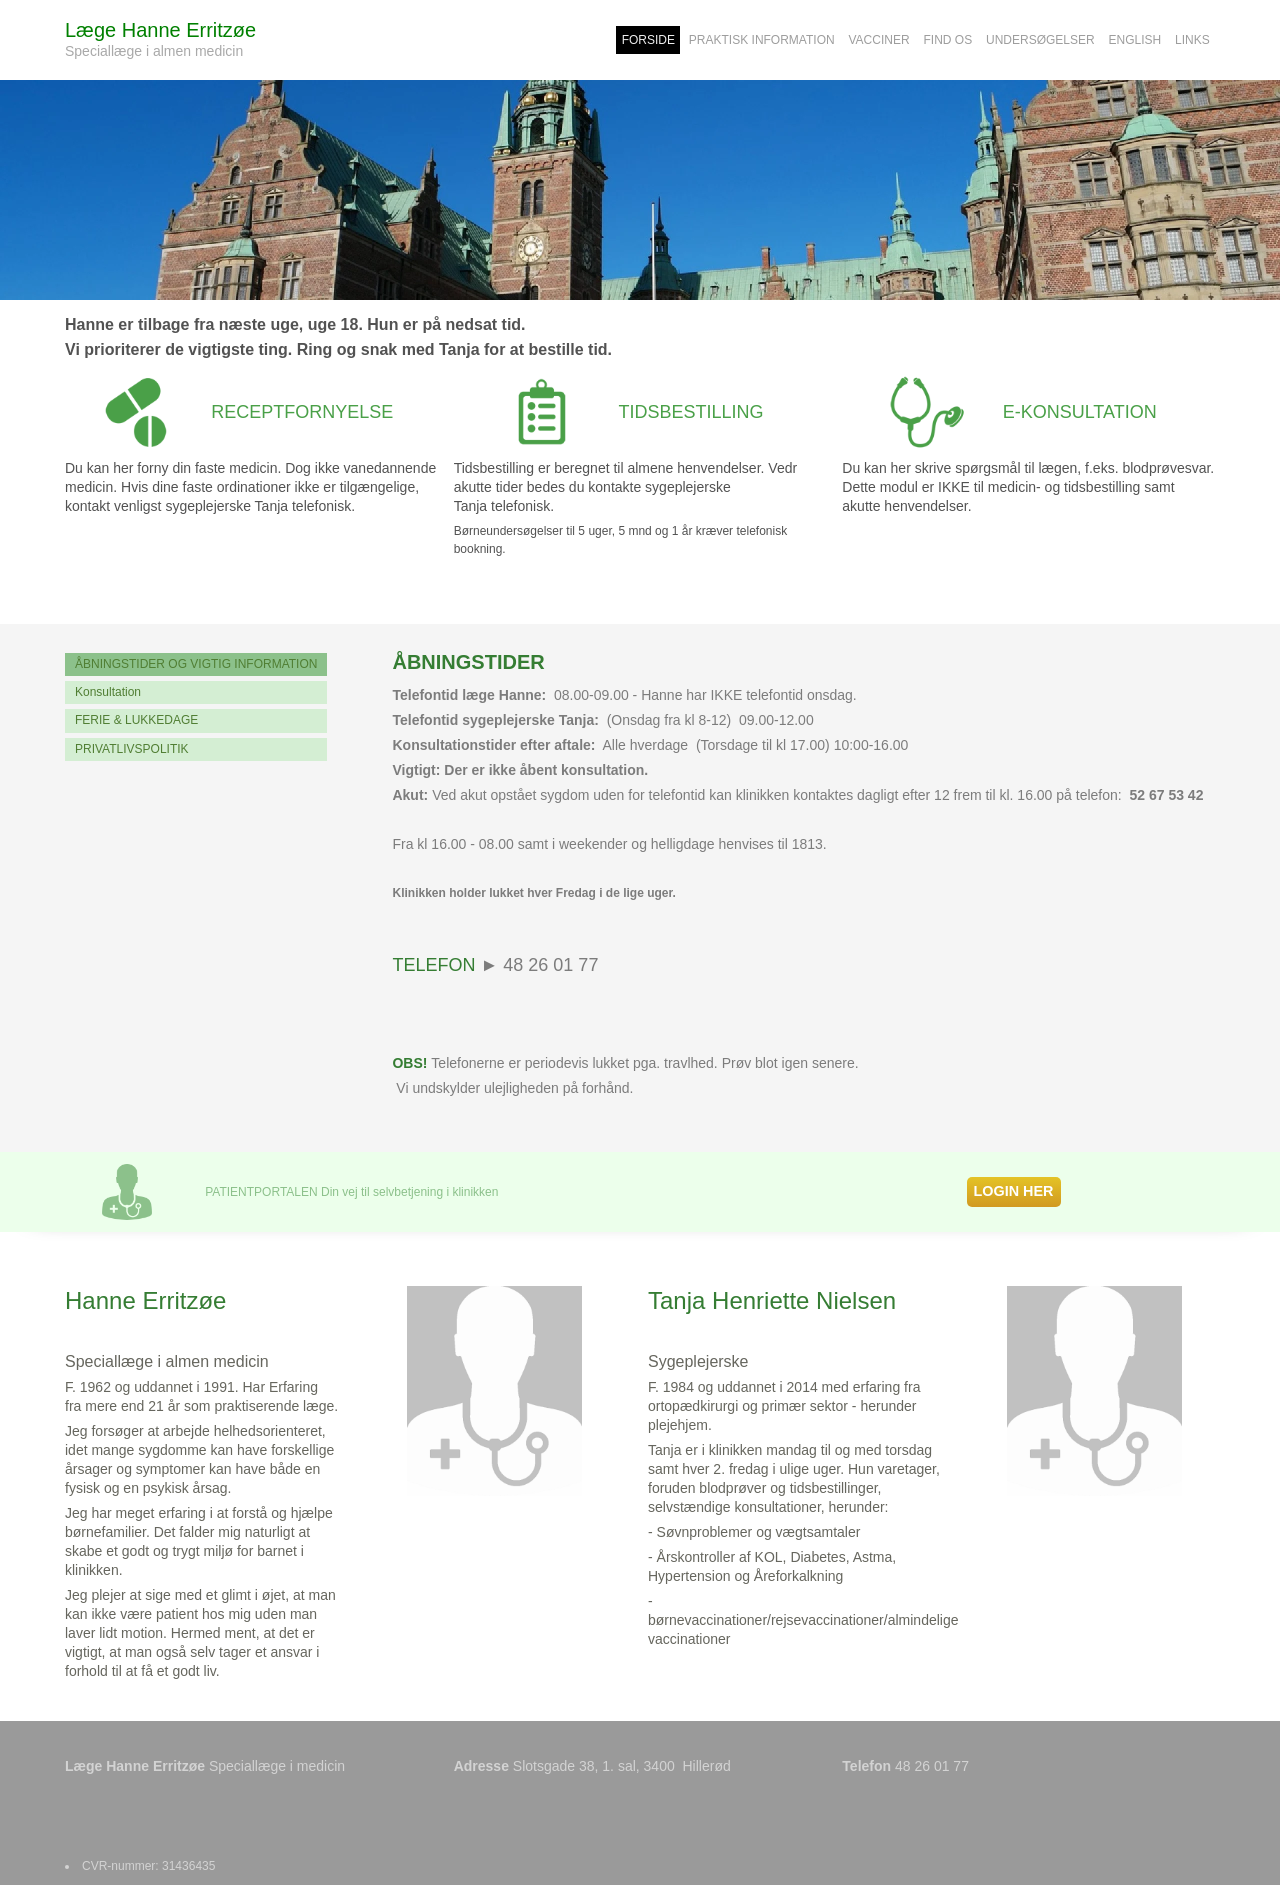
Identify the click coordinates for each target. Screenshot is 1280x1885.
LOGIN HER (1014, 1191)
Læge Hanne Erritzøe (160, 30)
